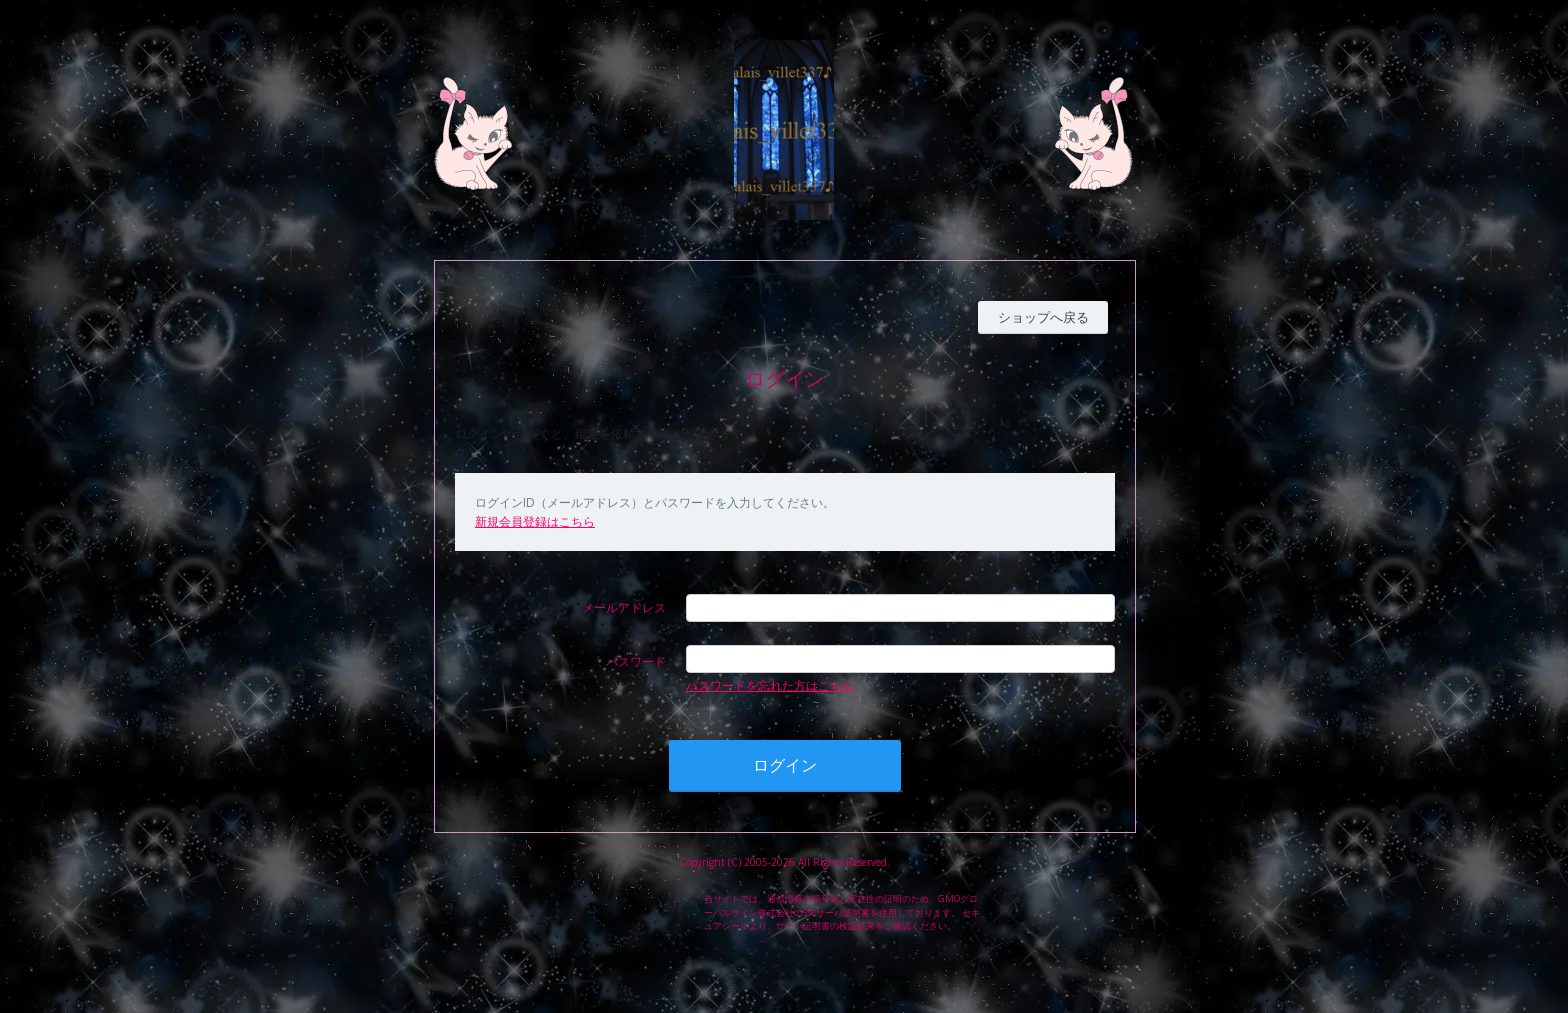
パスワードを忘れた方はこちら (770, 685)
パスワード (636, 661)
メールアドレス (624, 607)
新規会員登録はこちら (535, 521)
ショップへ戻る (1043, 317)
